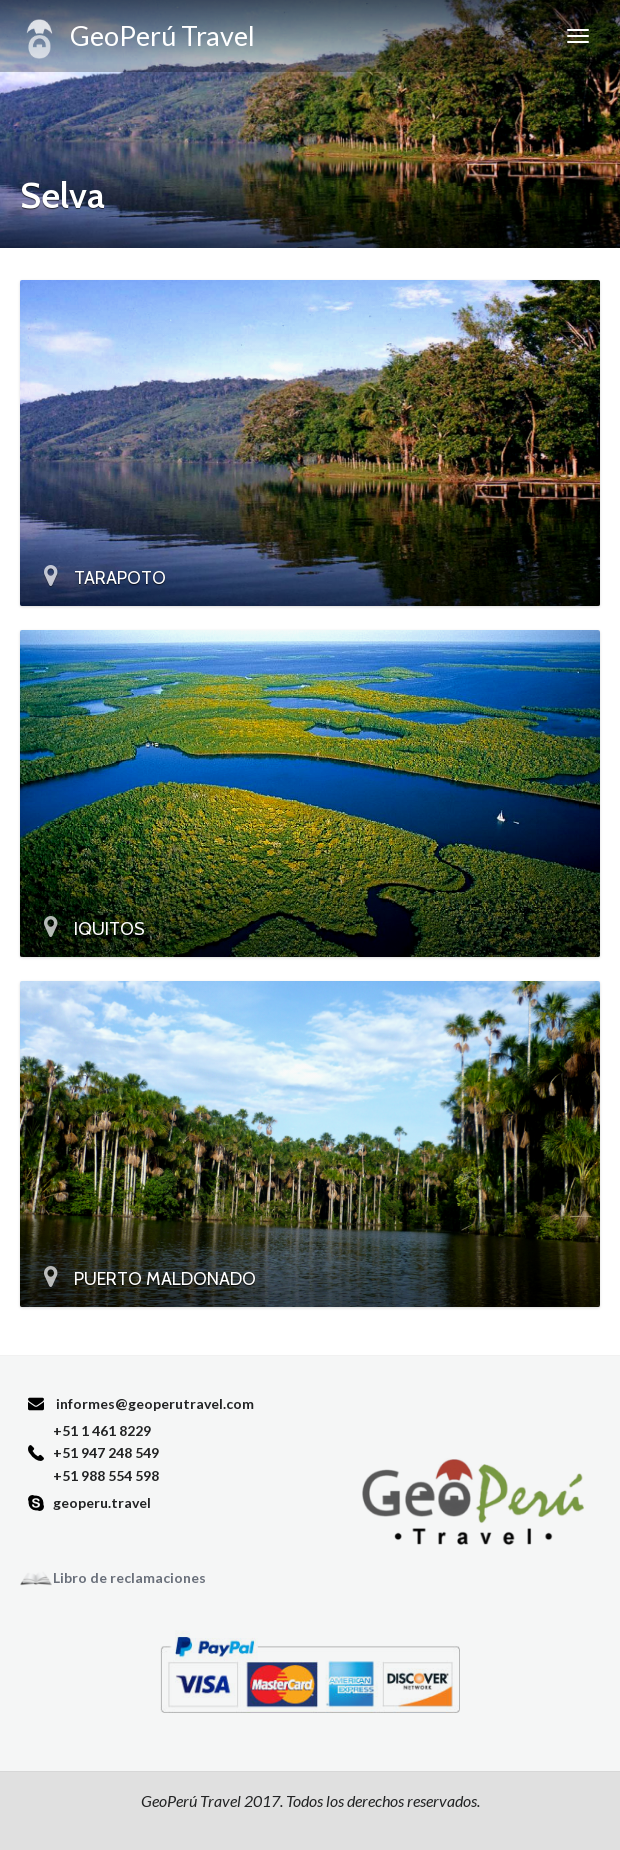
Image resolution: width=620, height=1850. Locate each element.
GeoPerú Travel (137, 39)
